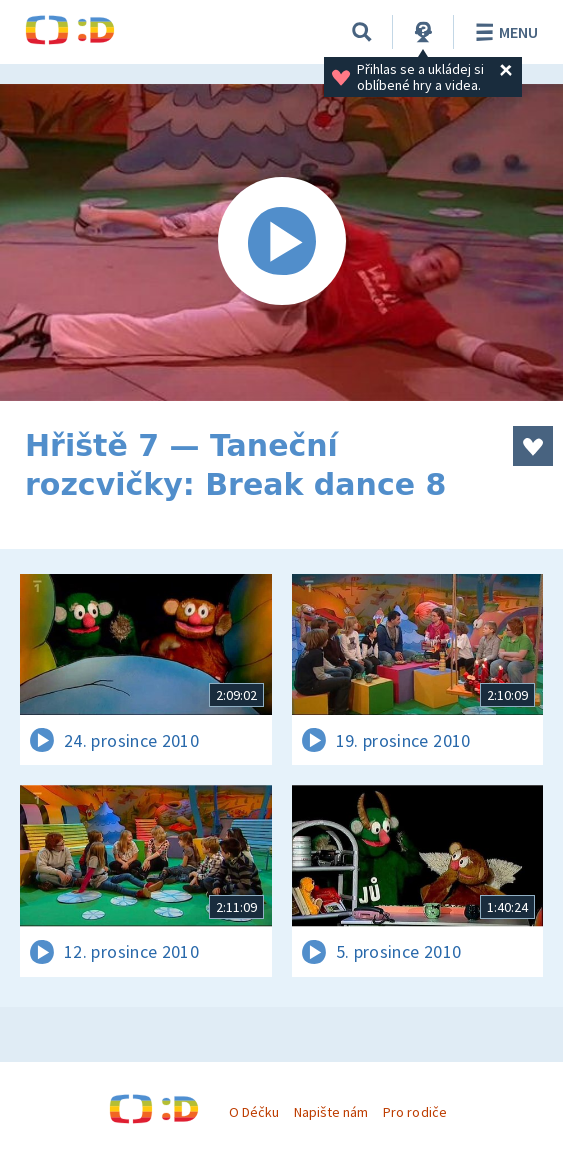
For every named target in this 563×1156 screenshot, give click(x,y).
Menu (503, 32)
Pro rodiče (414, 1112)
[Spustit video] (281, 242)
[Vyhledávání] (362, 32)
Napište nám (331, 1112)
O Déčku (254, 1112)
